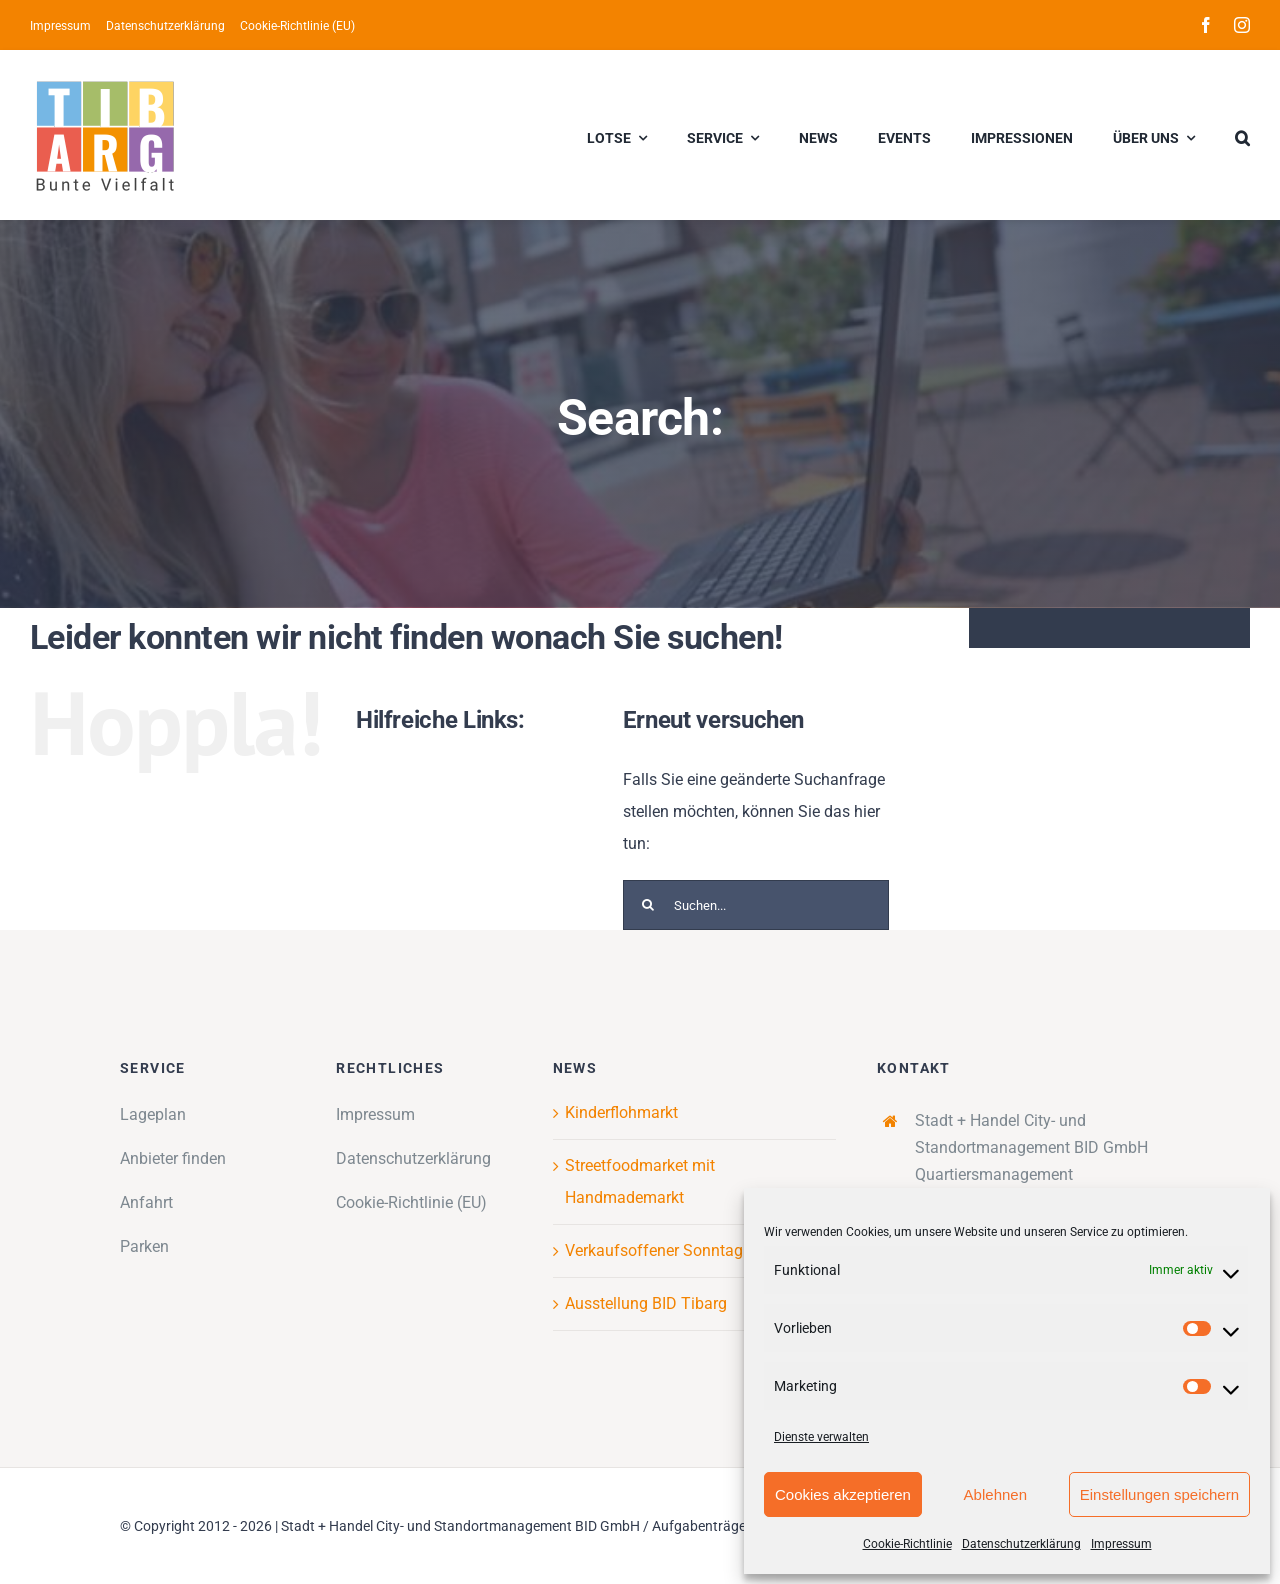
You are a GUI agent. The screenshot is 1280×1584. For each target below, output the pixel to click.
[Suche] (648, 905)
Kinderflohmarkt (621, 1112)
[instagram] (1242, 25)
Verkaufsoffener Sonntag (654, 1250)
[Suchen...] (756, 905)
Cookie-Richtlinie (907, 1544)
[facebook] (1206, 25)
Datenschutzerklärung (1021, 1544)
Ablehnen (995, 1494)
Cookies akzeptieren (843, 1494)
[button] (1242, 135)
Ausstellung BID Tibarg (646, 1303)
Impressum (1121, 1544)
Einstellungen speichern (1159, 1494)
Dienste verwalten (821, 1437)
